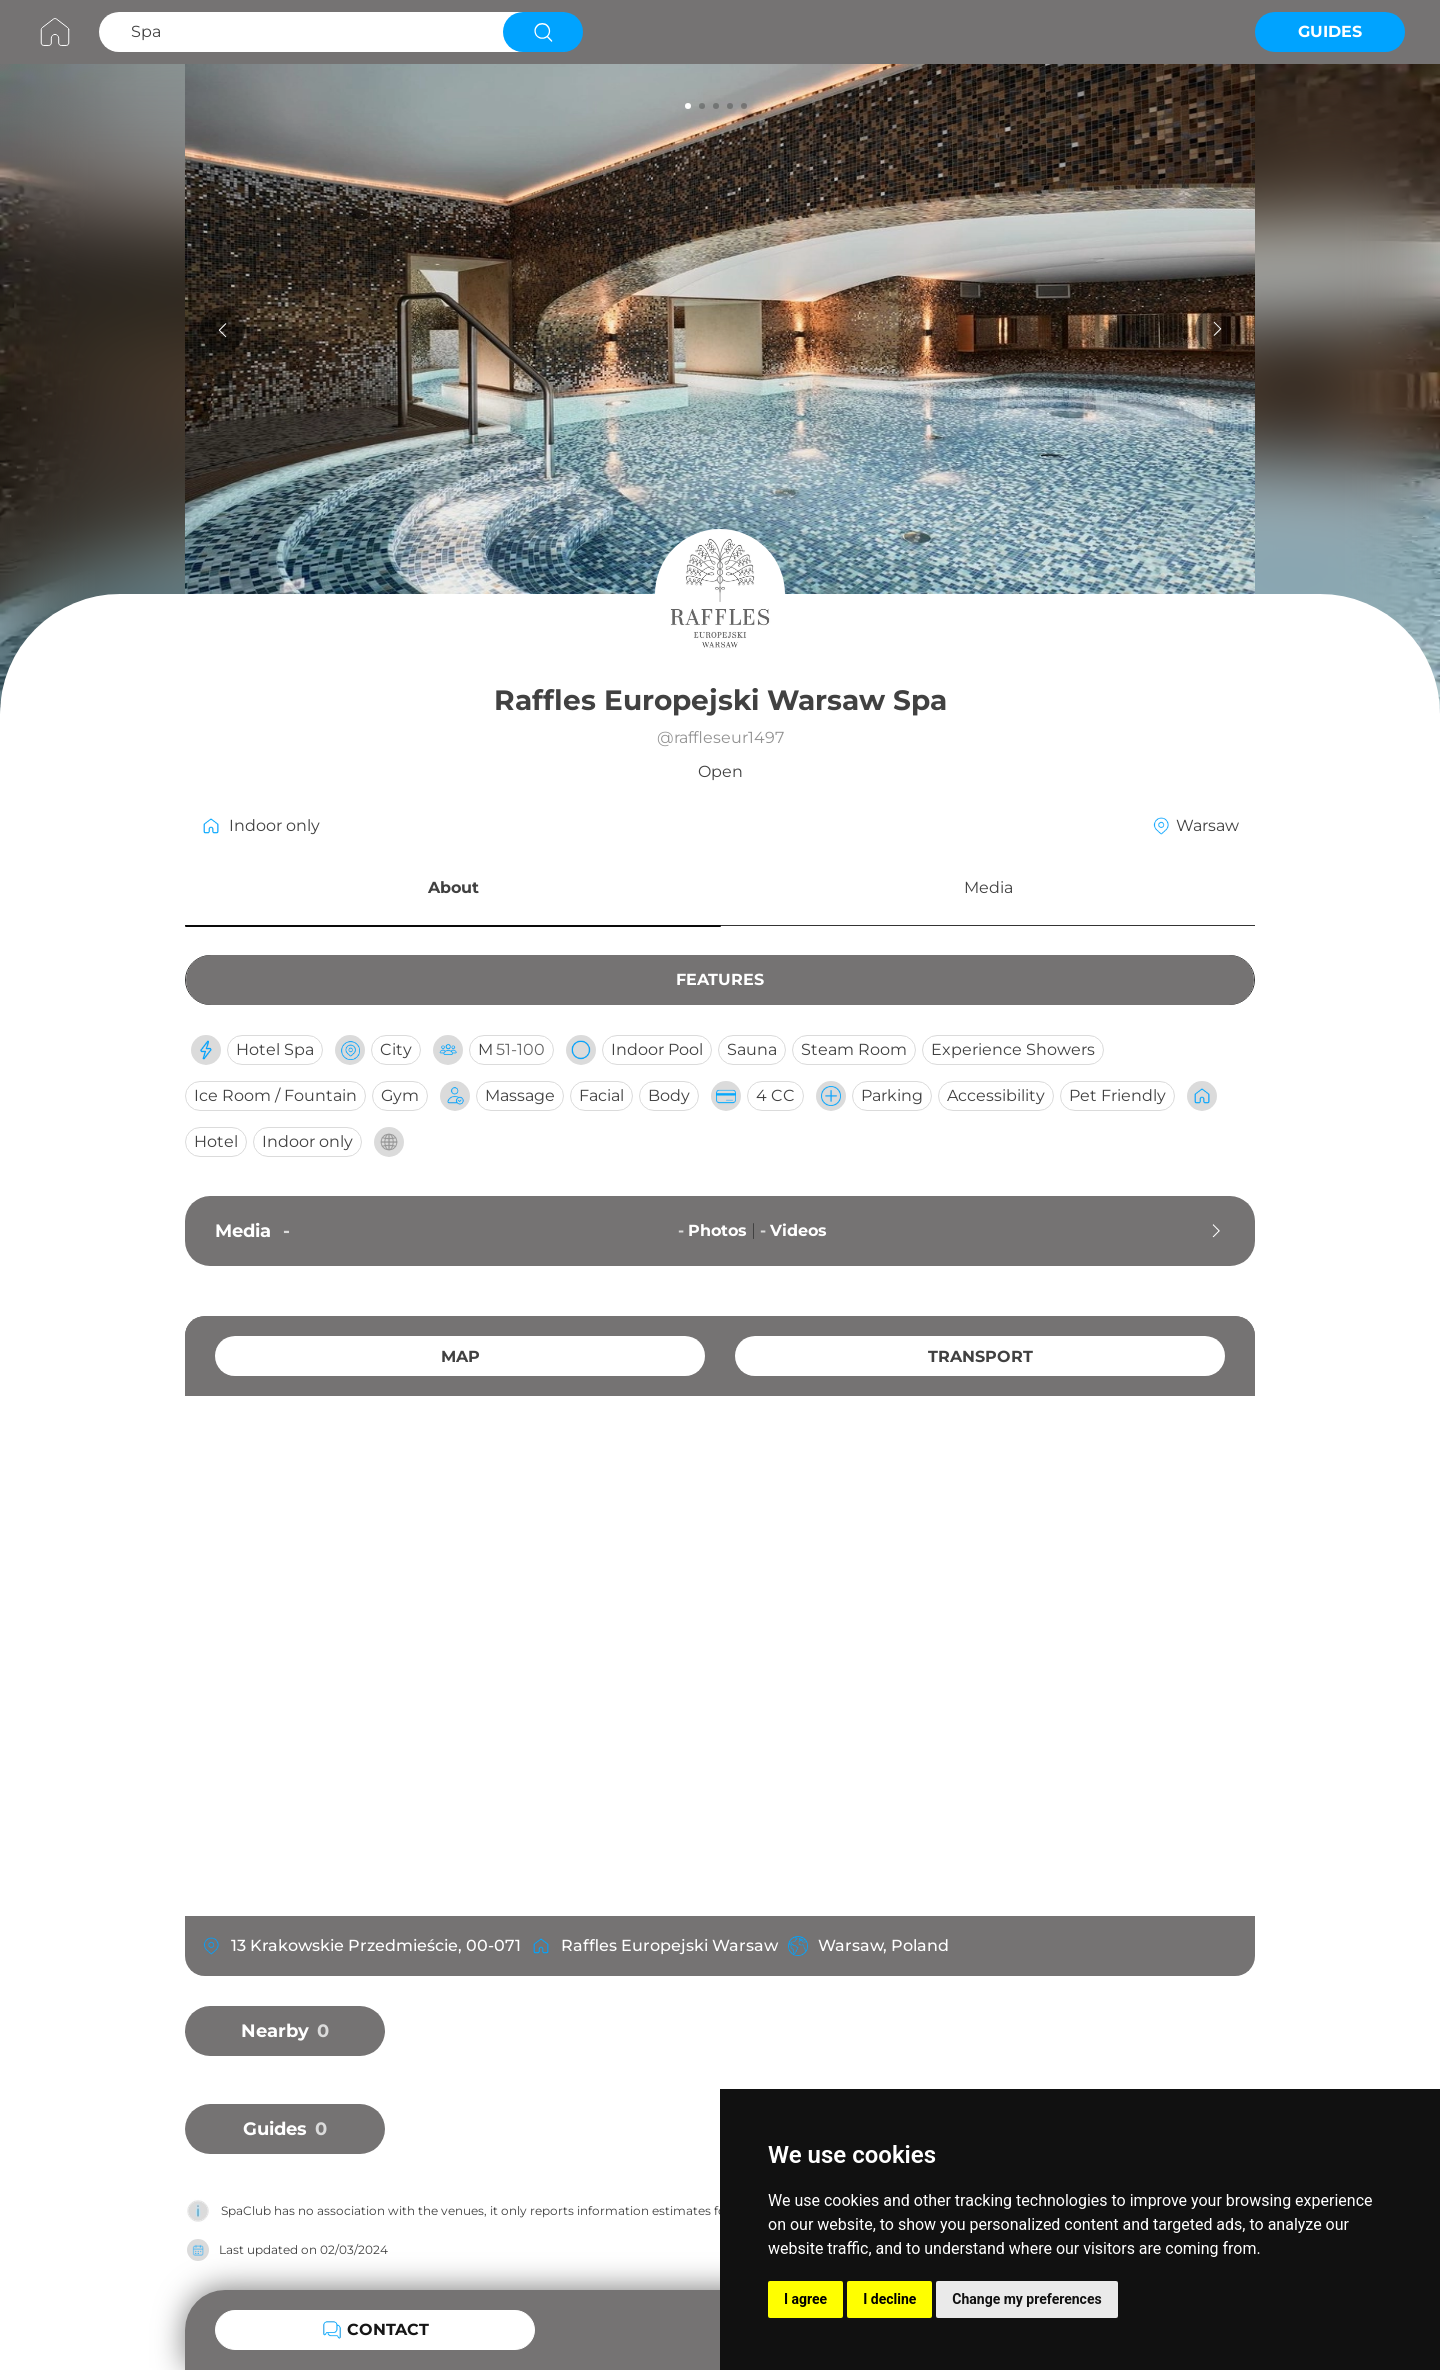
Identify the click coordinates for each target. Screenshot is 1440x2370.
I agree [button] (805, 2299)
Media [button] (988, 887)
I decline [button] (889, 2299)
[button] (453, 891)
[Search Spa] (298, 32)
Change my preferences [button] (1026, 2299)
